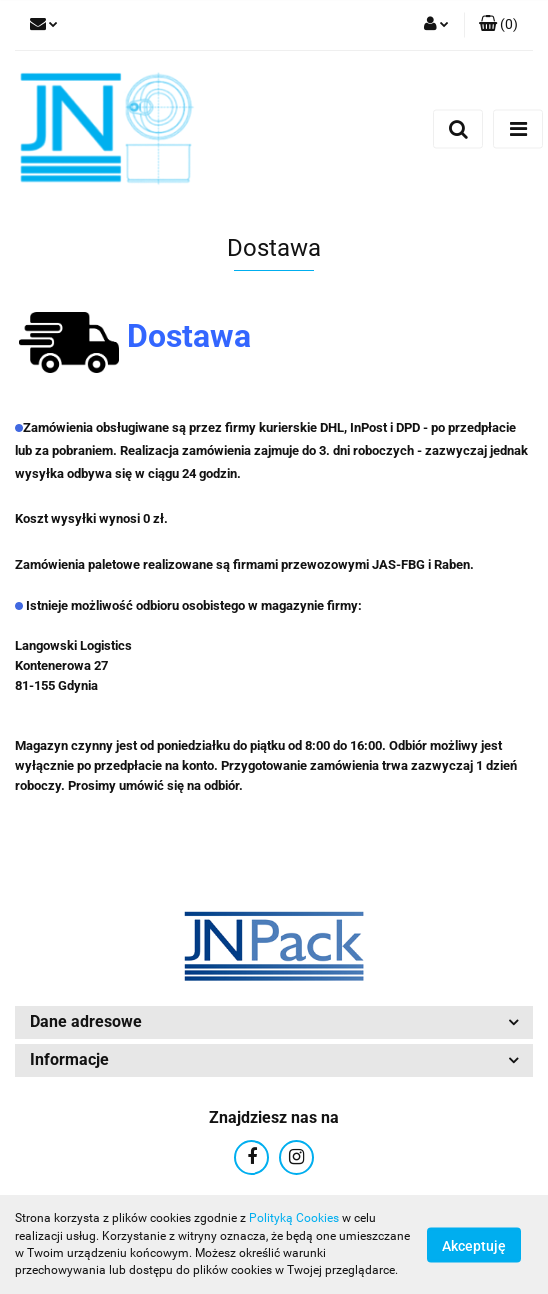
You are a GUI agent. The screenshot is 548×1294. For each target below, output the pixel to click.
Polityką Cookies (294, 1218)
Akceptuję (474, 1245)
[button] (498, 25)
